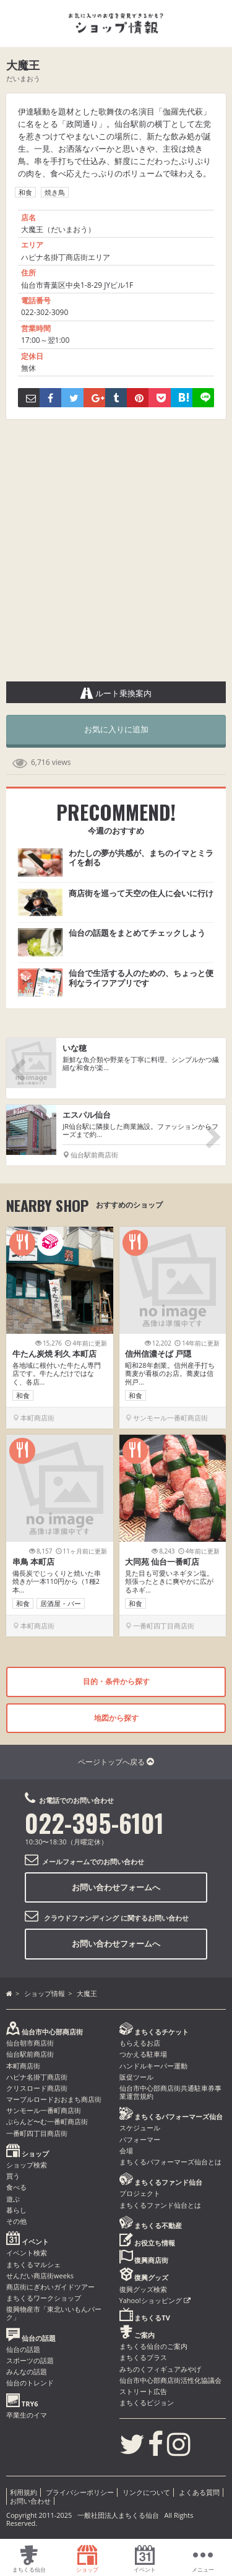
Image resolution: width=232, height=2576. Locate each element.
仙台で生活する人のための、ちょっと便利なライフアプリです (141, 977)
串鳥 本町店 (33, 1561)
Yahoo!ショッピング (155, 2300)
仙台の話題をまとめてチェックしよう (137, 932)
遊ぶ (13, 2198)
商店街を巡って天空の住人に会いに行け (141, 893)
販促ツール (136, 2076)
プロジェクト (139, 2193)
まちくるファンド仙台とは (160, 2205)
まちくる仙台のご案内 (153, 2346)
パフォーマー (139, 2139)
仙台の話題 (23, 2349)
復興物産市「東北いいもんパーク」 (53, 2313)
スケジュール (139, 2127)
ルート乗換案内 (116, 693)
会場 (126, 2150)
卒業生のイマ (26, 2414)
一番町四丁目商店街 (36, 2133)
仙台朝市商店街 (30, 2042)
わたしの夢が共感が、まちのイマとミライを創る (141, 857)
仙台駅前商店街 (30, 2054)
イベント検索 (26, 2252)
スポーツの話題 (30, 2360)
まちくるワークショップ (43, 2297)
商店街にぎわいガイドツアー (50, 2286)
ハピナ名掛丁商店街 (36, 2076)
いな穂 (74, 1047)
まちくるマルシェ (33, 2264)
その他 (16, 2221)
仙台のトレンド (30, 2382)
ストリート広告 (143, 2391)
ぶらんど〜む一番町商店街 (47, 2121)
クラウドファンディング (81, 1917)
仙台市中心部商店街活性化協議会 (170, 2380)
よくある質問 (199, 2492)
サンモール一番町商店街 (43, 2110)
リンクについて (146, 2492)
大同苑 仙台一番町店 (162, 1561)
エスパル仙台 (86, 1114)
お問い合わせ (30, 2500)
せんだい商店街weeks (40, 2275)
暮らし (16, 2210)
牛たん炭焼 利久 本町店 (54, 1353)
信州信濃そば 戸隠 (158, 1353)
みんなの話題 (26, 2371)
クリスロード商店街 (36, 2088)
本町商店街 (23, 2065)
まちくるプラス (143, 2357)
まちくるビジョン (146, 2402)
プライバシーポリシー (80, 2492)
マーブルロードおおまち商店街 (53, 2099)
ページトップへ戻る (116, 1762)
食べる (16, 2187)
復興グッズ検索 (143, 2289)
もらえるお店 (139, 2042)
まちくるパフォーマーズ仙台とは (170, 2161)
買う (13, 2176)
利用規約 (23, 2492)
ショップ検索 (26, 2164)
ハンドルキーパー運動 (153, 2065)
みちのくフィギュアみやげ (160, 2369)
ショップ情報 (44, 1993)
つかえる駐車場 (143, 2054)
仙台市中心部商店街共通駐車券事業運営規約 (170, 2092)
